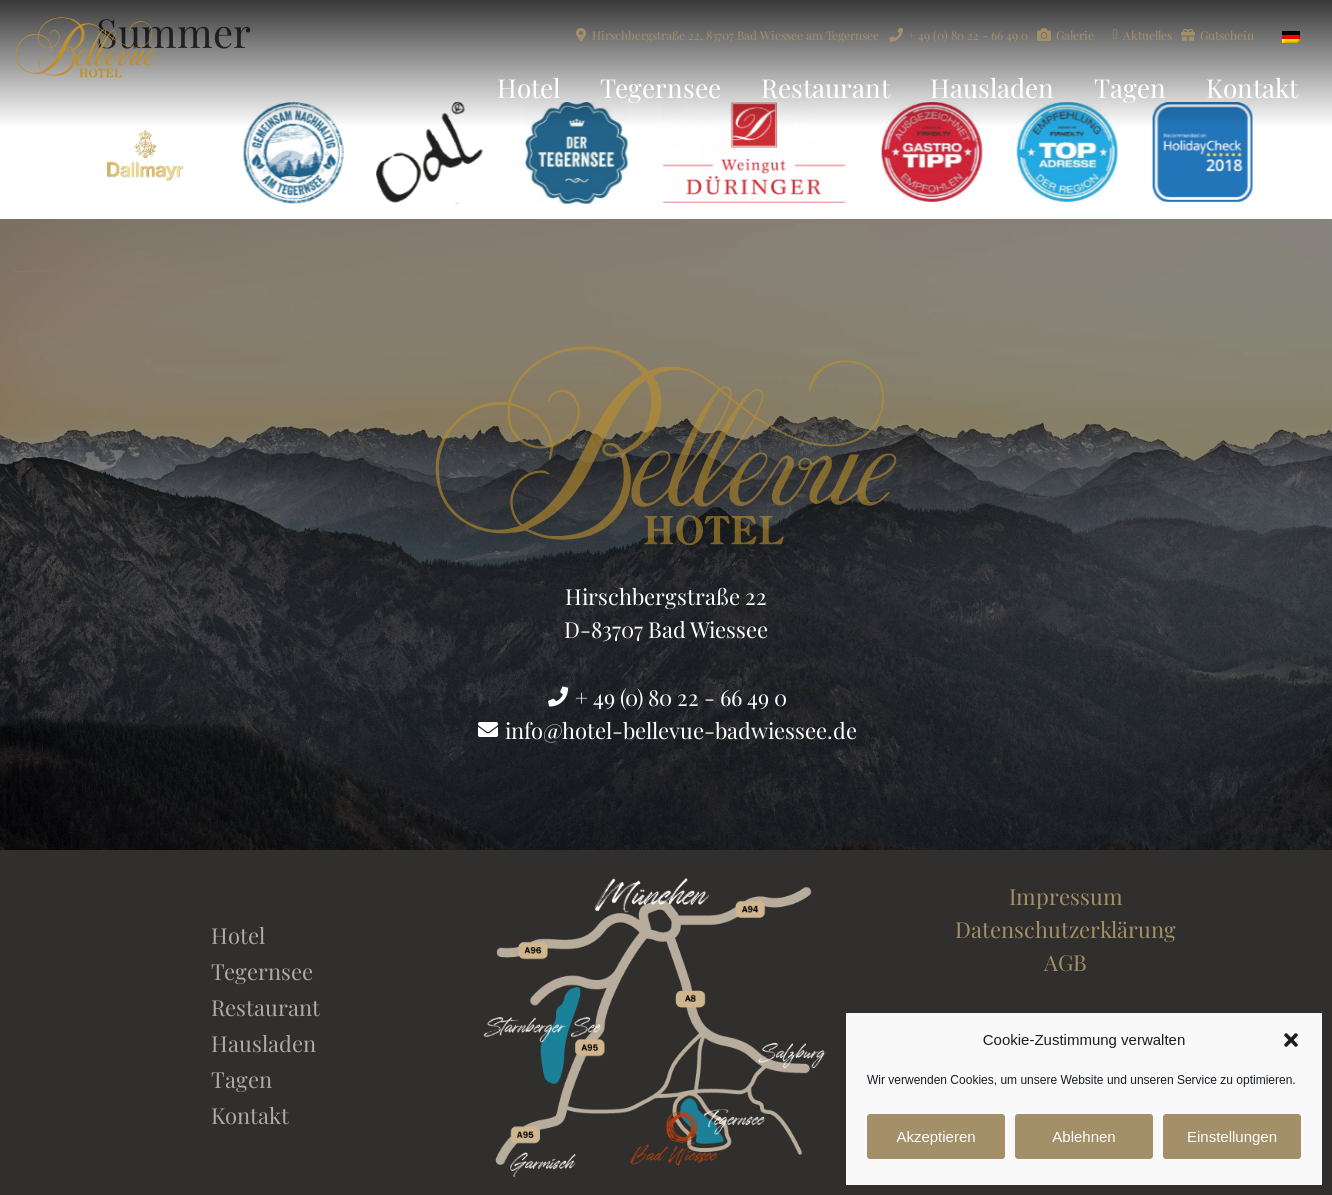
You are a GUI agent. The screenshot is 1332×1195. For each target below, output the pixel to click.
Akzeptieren (935, 1136)
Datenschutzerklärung (1065, 929)
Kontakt (1252, 87)
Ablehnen (1083, 1136)
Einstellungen (1232, 1136)
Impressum (1066, 896)
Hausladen (992, 87)
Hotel (528, 87)
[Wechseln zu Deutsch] (1291, 34)
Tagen (1130, 87)
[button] (1291, 1040)
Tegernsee (660, 87)
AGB (1065, 962)
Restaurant (825, 87)
